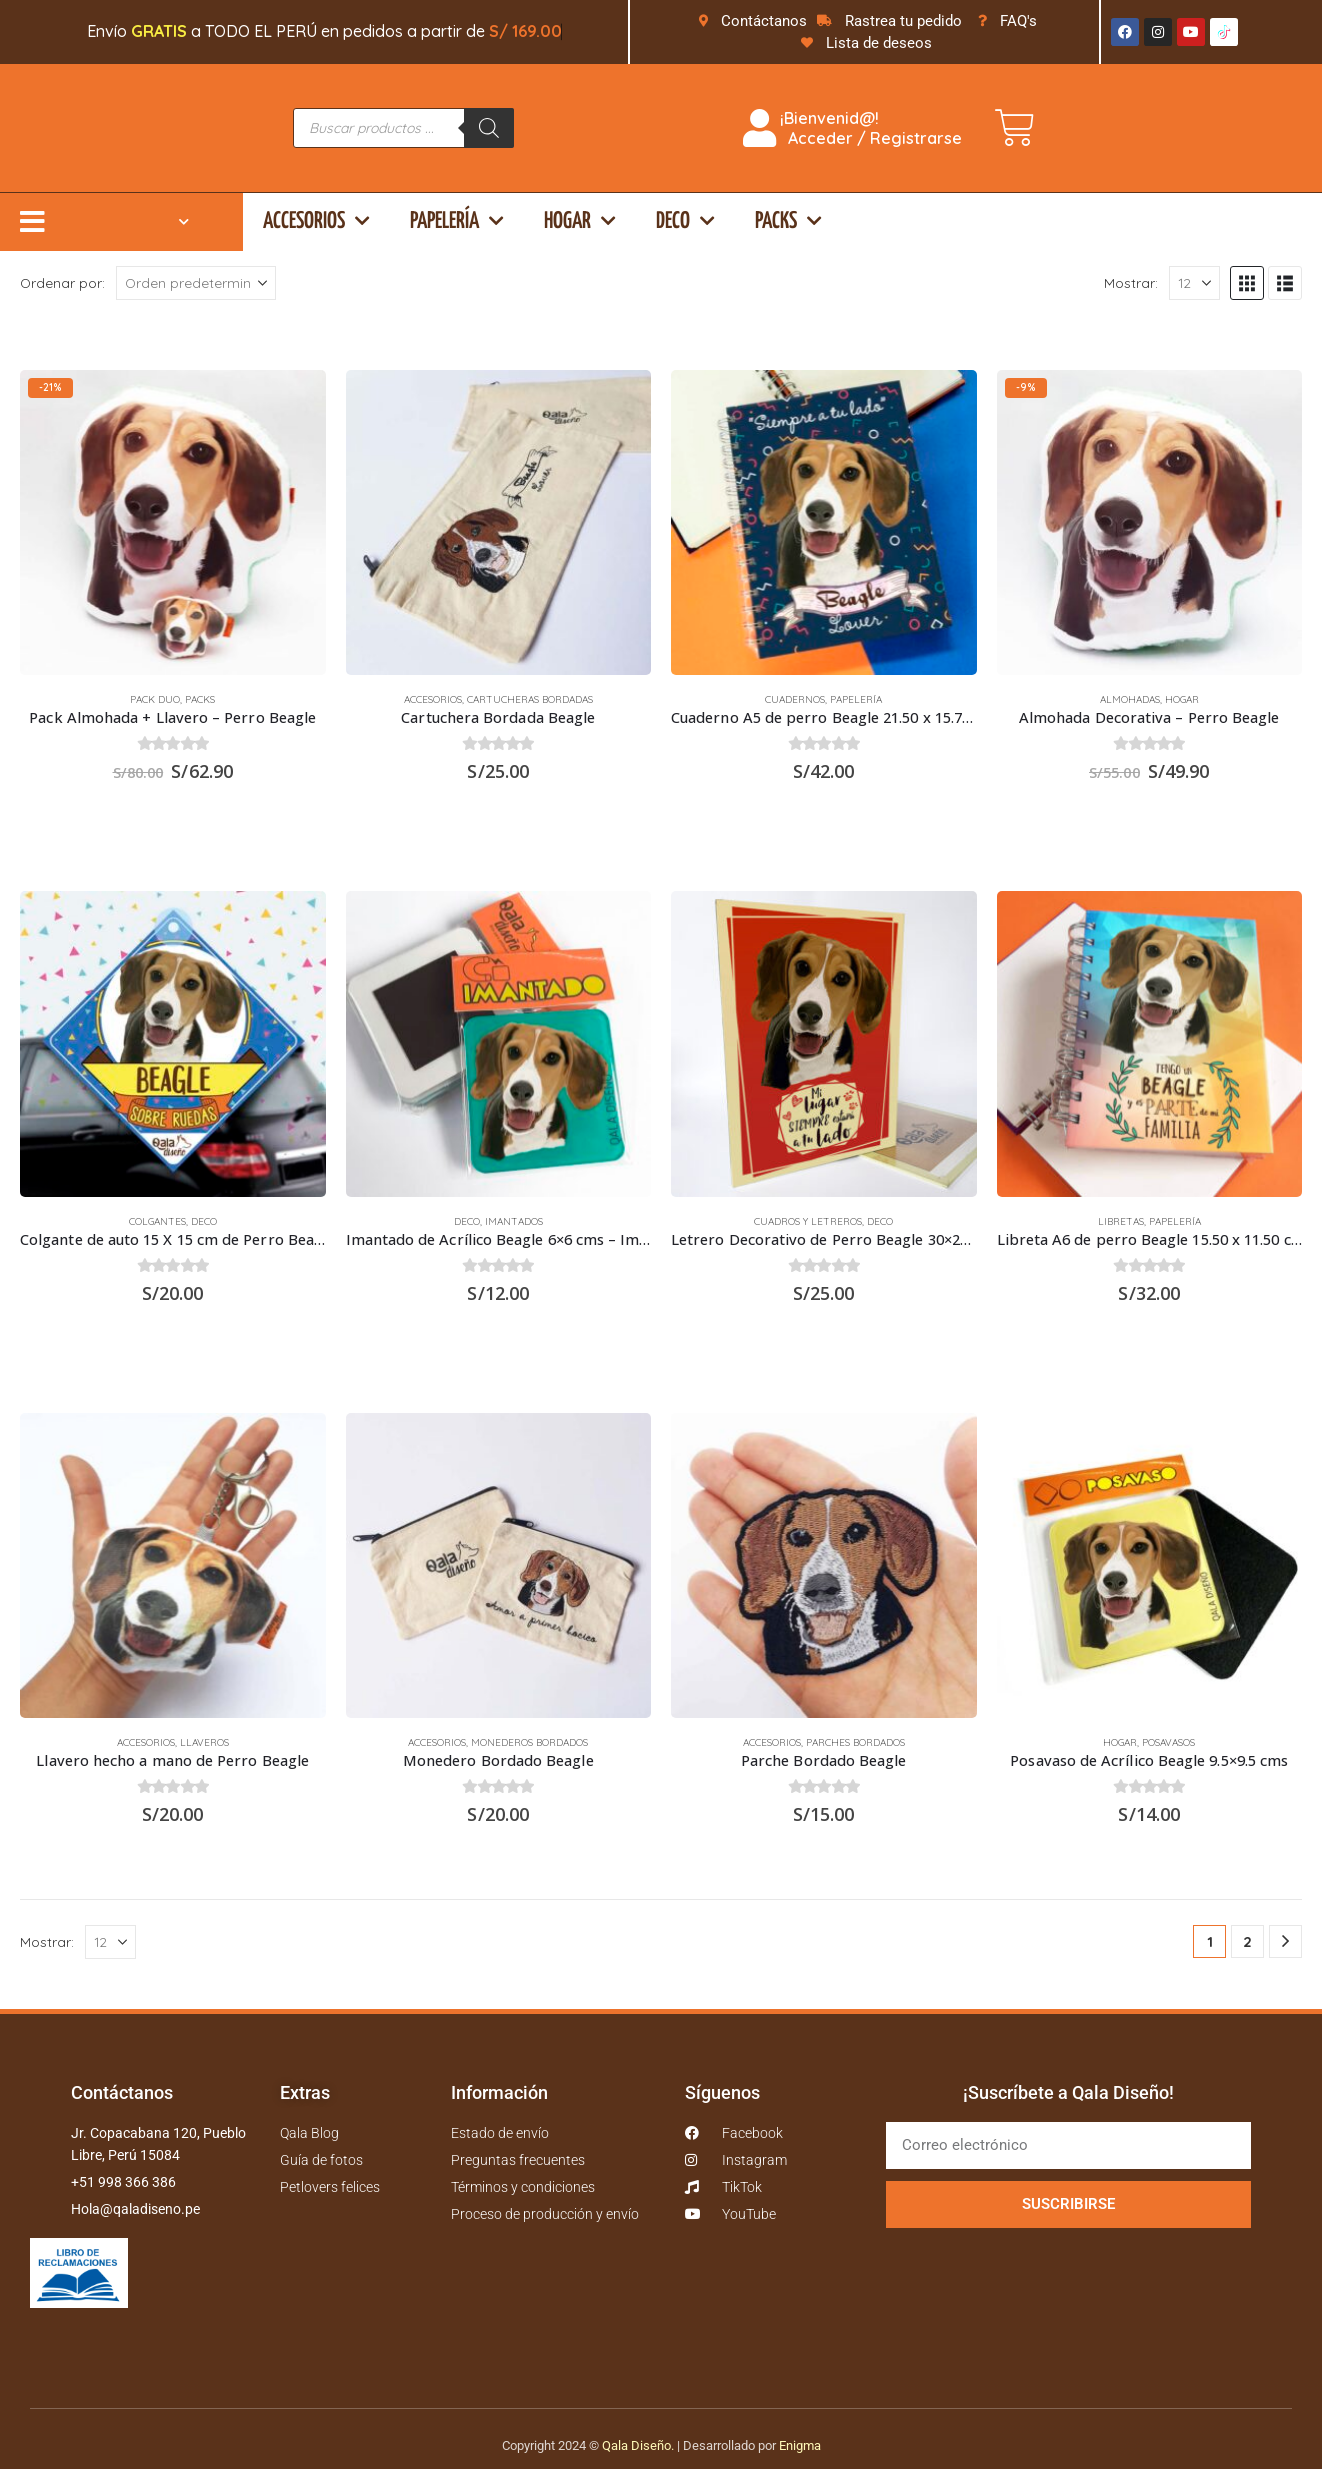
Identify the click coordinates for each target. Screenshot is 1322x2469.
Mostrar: (1131, 282)
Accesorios (316, 221)
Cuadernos (795, 699)
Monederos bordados (529, 1742)
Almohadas (1130, 699)
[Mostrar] (1194, 283)
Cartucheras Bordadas (530, 699)
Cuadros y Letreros (808, 1221)
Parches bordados (855, 1742)
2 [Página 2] (1247, 1941)
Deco (685, 221)
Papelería (457, 221)
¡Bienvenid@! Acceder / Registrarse (852, 128)
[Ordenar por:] (196, 283)
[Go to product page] (173, 523)
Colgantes (157, 1221)
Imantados (514, 1221)
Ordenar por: (62, 282)
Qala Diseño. (638, 2445)
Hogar (580, 221)
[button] (1247, 283)
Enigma (800, 2445)
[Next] (1285, 1941)
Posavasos (1168, 1742)
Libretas (1121, 1221)
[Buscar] (489, 128)
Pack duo (155, 699)
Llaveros (204, 1742)
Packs (788, 221)
